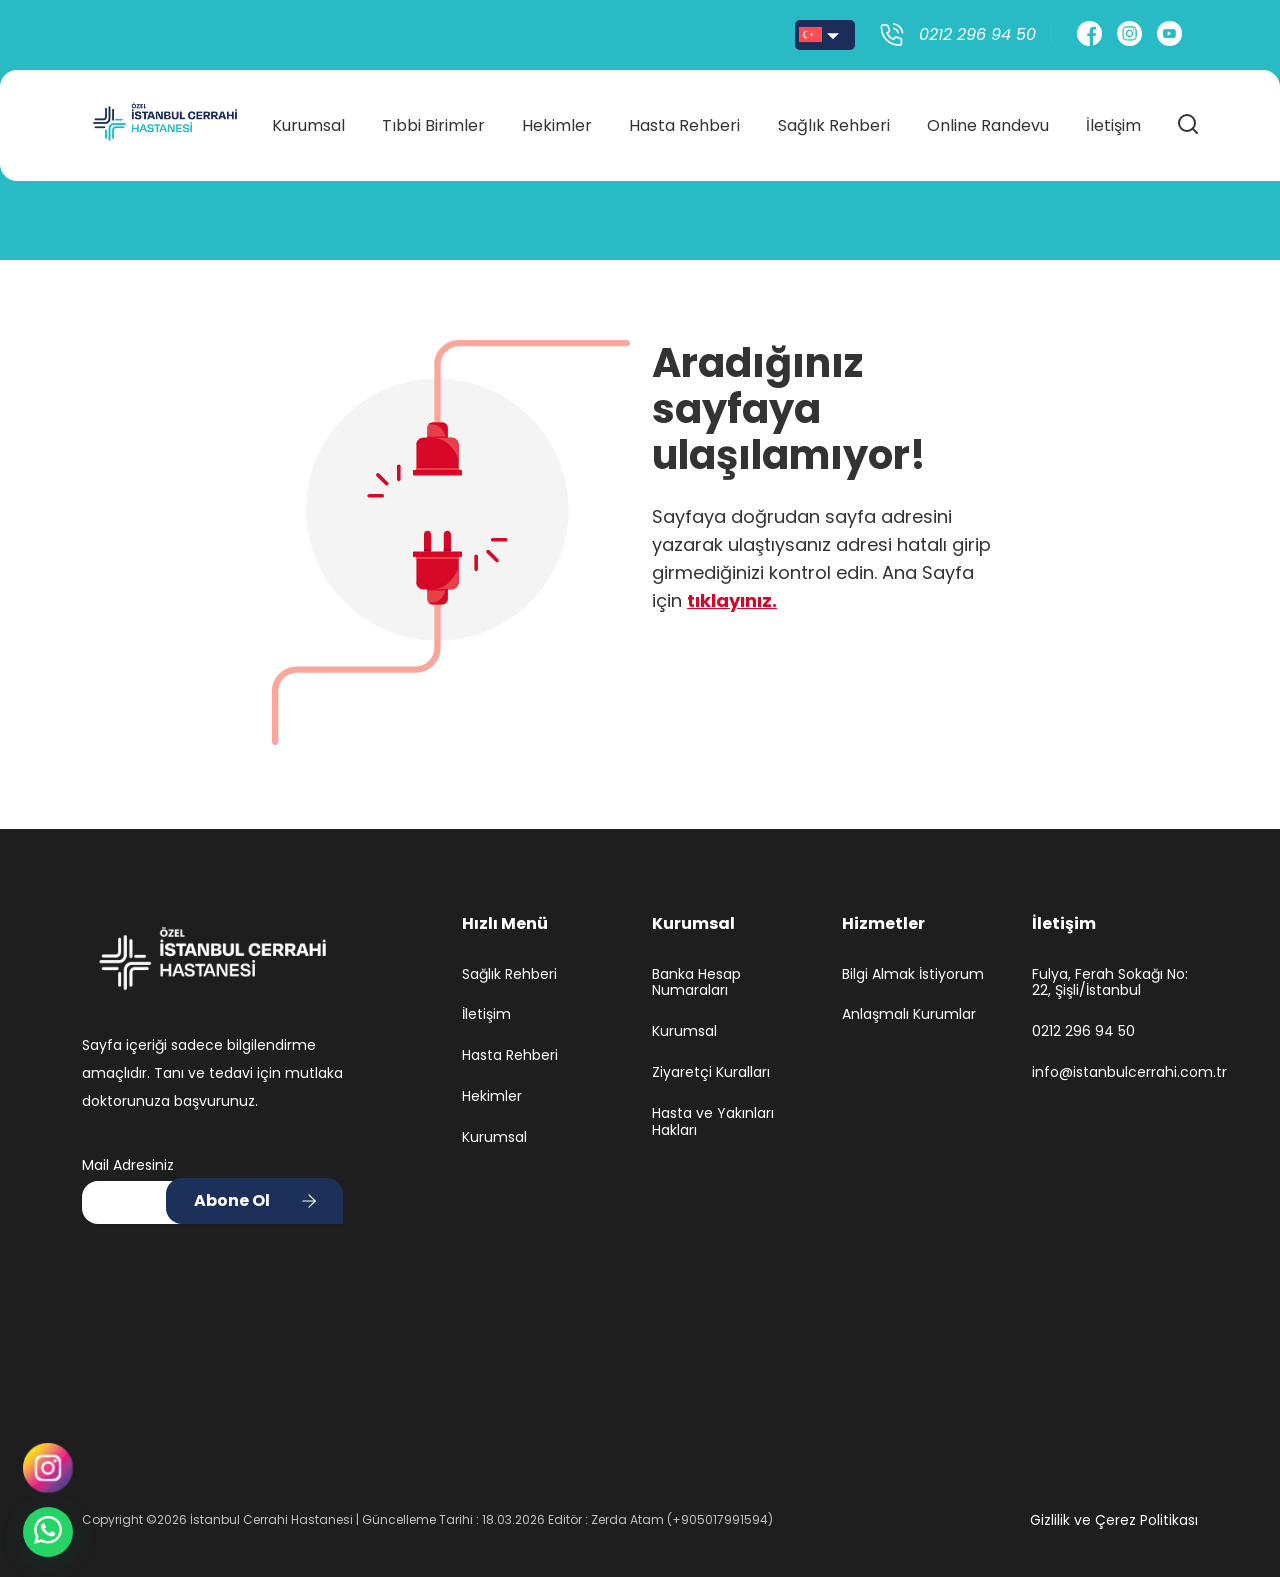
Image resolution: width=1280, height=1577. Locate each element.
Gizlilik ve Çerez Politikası (1114, 1520)
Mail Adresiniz (128, 1165)
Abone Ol (232, 1200)
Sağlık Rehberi (834, 121)
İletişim (1113, 121)
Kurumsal (308, 121)
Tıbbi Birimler (433, 121)
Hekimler (557, 121)
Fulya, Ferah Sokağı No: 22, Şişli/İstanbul (1110, 983)
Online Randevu (988, 121)
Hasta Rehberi (684, 121)
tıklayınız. (732, 600)
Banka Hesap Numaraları (696, 983)
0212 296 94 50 (1083, 1031)
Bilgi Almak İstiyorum (913, 974)
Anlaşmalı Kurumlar (909, 1014)
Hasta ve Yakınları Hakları (713, 1122)
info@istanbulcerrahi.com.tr (1115, 1072)
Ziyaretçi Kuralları (711, 1072)
